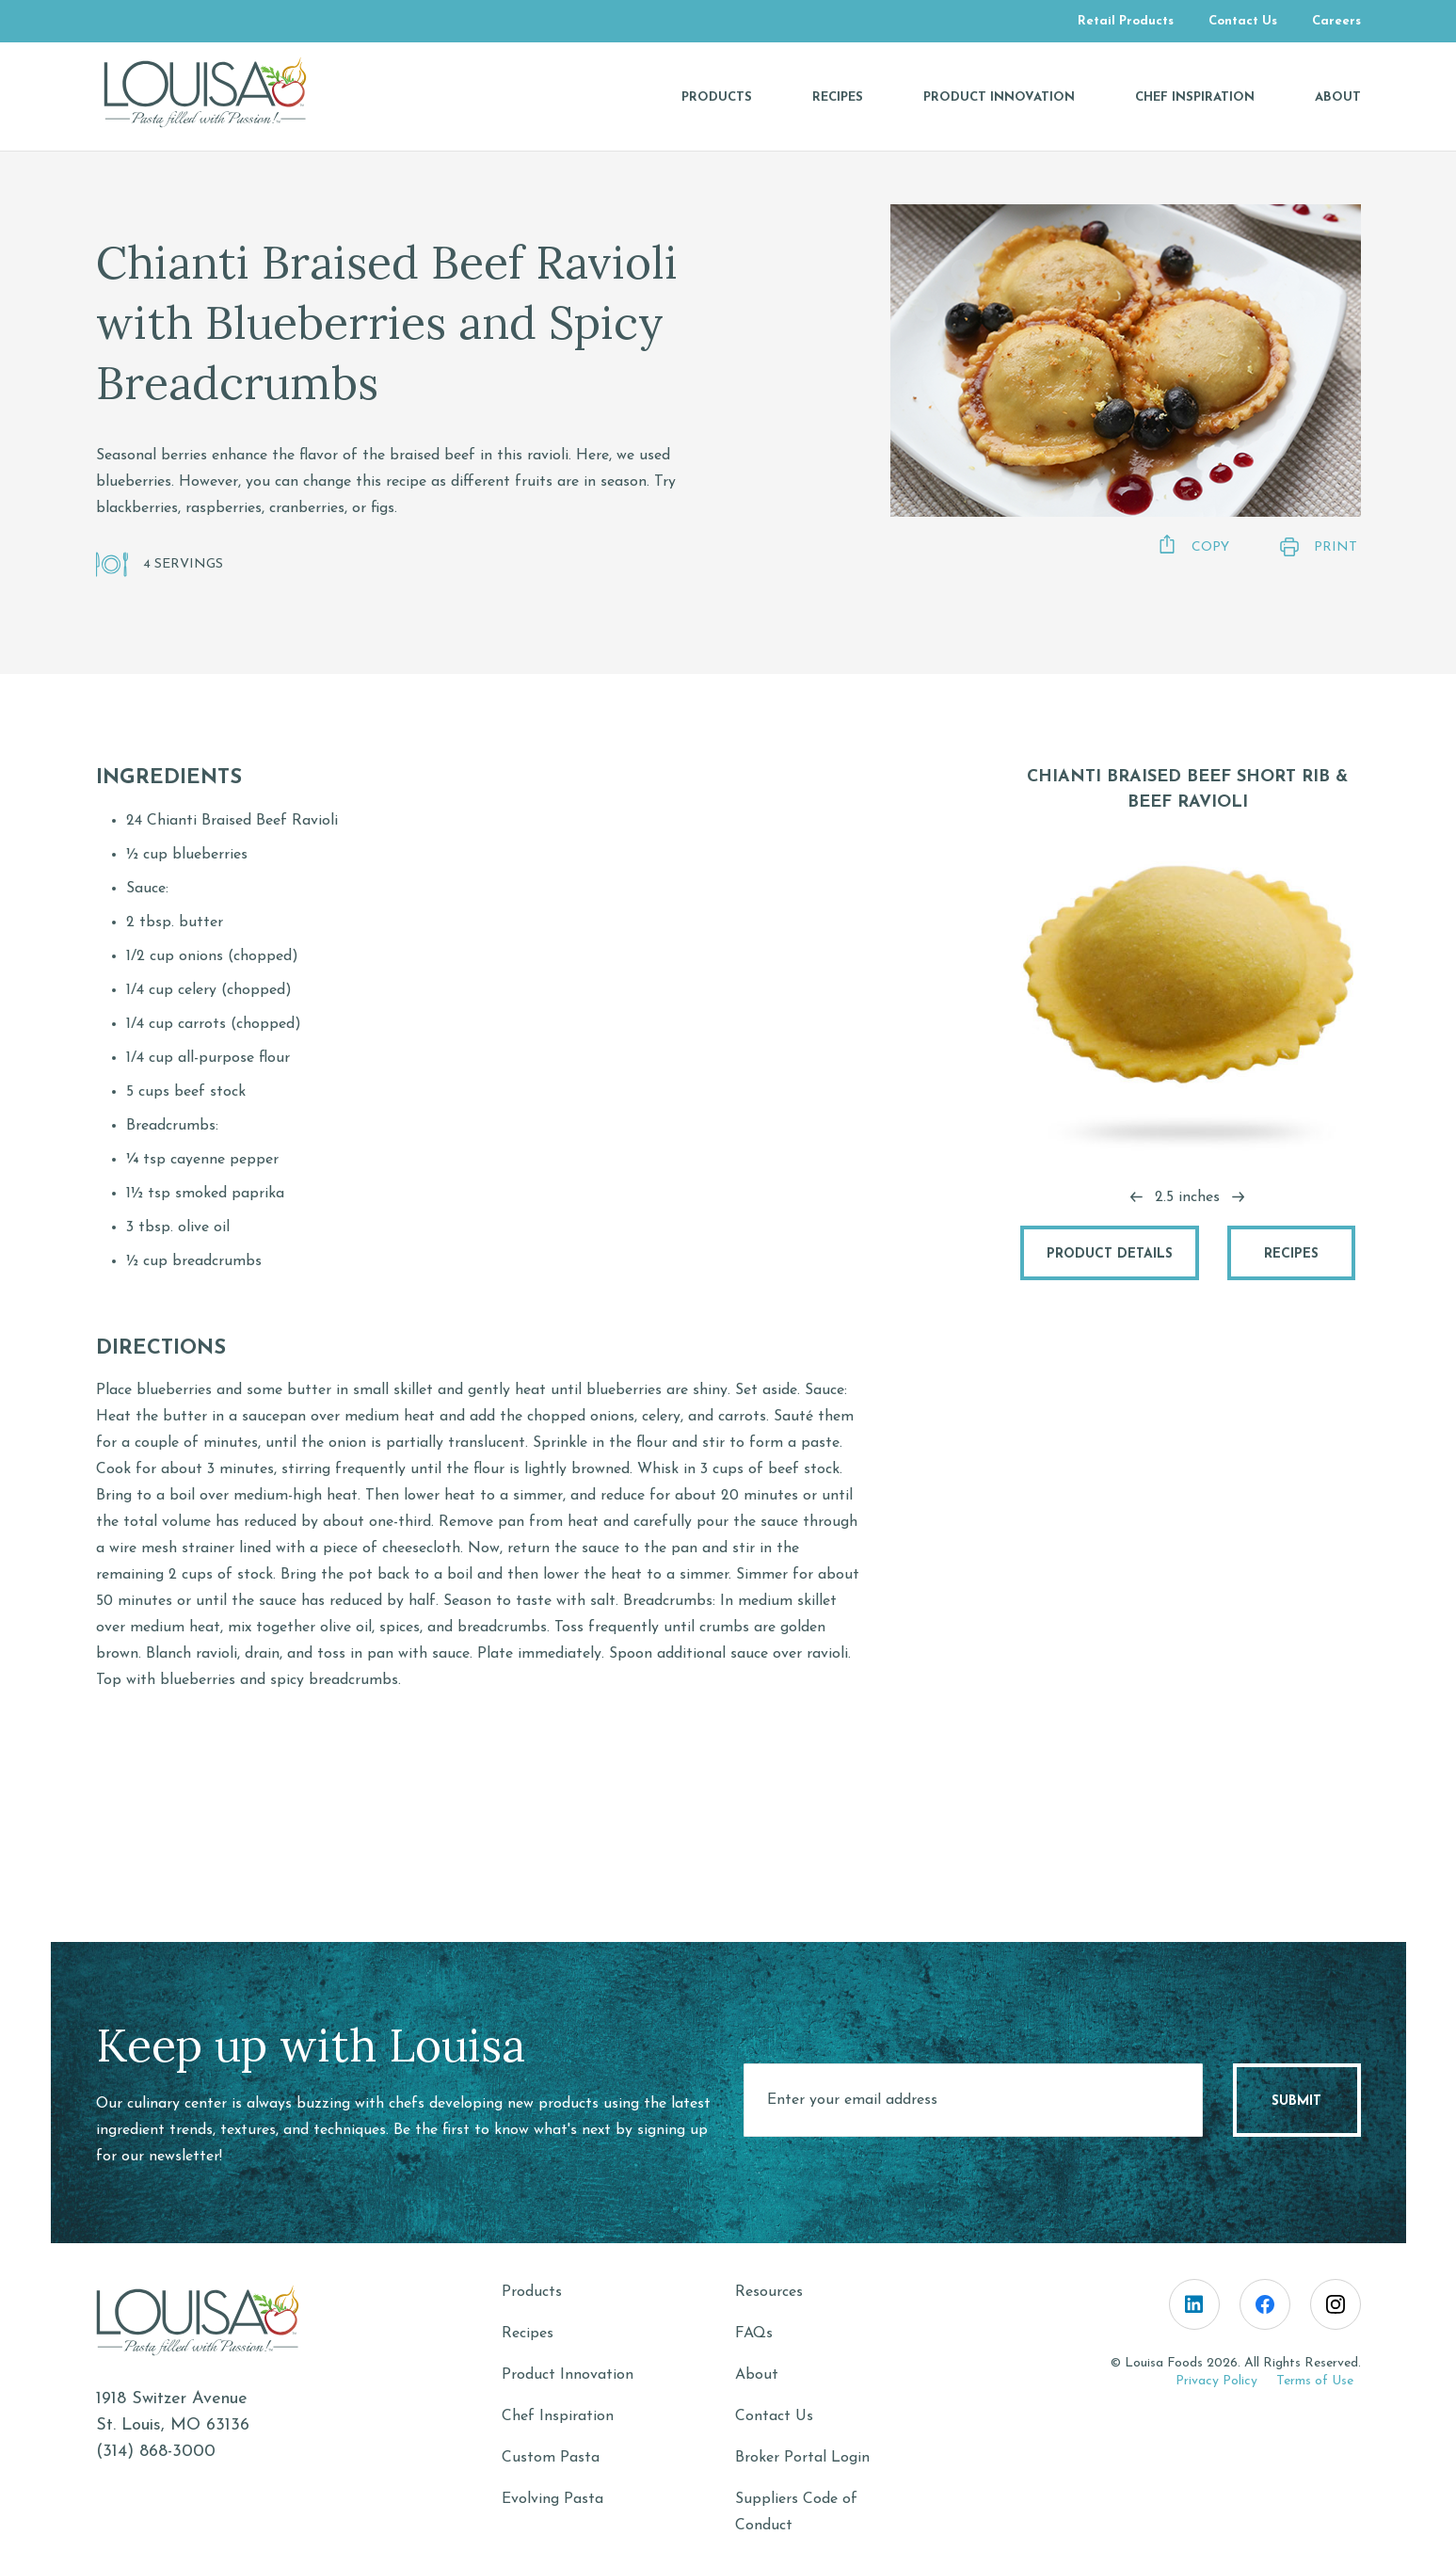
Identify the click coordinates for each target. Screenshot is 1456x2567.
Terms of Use (1314, 2381)
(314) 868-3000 (156, 2452)
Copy (1191, 544)
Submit (1296, 2101)
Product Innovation (567, 2374)
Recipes (1291, 1254)
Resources (769, 2292)
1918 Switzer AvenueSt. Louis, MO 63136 (172, 2412)
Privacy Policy (1216, 2381)
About (756, 2374)
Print (1316, 546)
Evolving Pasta (552, 2499)
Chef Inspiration (558, 2416)
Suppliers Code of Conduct (796, 2512)
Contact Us (774, 2416)
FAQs (754, 2333)
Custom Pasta (551, 2457)
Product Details (1110, 1254)
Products (532, 2292)
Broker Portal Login (802, 2457)
